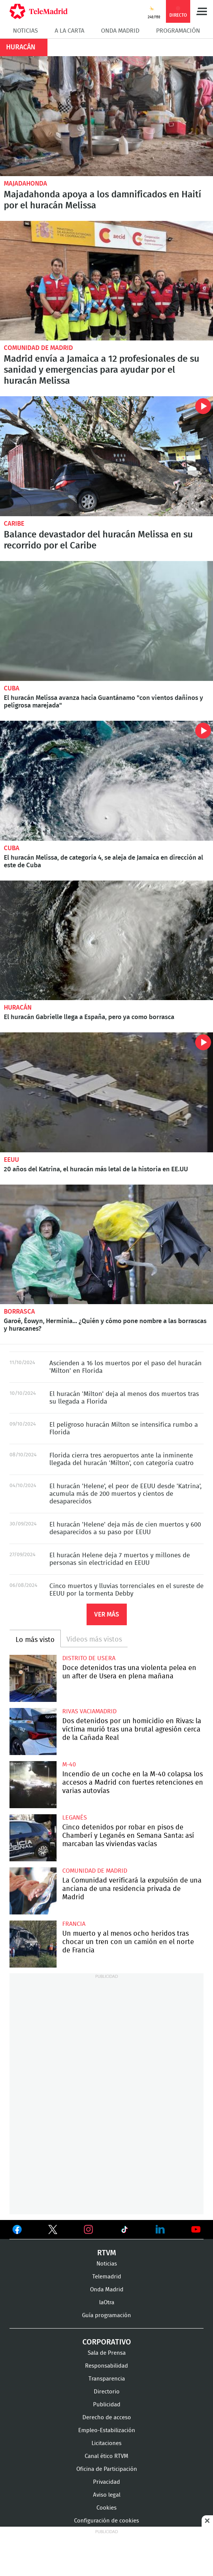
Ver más (106, 1614)
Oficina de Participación (106, 2469)
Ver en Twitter (52, 2231)
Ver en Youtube (196, 2229)
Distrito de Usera (88, 1658)
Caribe (14, 523)
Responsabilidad (106, 2366)
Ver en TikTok (124, 2231)
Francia (73, 1924)
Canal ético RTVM (106, 2456)
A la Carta (69, 31)
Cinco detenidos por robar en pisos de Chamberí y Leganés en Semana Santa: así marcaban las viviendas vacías (33, 1837)
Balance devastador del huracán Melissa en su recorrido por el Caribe (106, 456)
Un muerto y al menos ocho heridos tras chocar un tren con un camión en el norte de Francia (33, 1944)
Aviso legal (106, 2495)
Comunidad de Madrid (38, 348)
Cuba (11, 688)
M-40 (69, 1764)
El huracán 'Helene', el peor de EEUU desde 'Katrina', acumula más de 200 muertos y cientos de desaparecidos (125, 1494)
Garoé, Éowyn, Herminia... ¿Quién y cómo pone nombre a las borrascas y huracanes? (106, 1245)
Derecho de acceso (106, 2417)
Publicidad (106, 2404)
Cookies (106, 2508)
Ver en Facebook (17, 2231)
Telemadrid (106, 2277)
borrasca (19, 1311)
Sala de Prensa (107, 2353)
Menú (201, 11)
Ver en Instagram (88, 2229)
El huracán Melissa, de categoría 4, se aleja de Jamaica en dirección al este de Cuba (106, 781)
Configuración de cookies (106, 2521)
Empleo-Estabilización (106, 2430)
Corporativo (106, 2342)
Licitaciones (106, 2443)
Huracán (18, 1007)
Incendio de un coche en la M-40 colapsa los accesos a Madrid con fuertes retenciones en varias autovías (33, 1784)
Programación (178, 31)
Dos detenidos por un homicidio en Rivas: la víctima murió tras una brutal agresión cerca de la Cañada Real (33, 1731)
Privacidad (106, 2482)
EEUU (11, 1159)
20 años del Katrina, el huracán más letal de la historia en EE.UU (106, 1092)
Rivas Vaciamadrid (89, 1711)
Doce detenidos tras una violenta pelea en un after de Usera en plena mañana (33, 1678)
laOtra (106, 2302)
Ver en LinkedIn (160, 2229)
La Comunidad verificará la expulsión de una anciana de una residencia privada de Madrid (33, 1890)
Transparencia (106, 2379)
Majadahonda (25, 183)
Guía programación (106, 2315)
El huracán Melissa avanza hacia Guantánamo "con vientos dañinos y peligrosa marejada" (106, 621)
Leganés (74, 1818)
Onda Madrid (120, 31)
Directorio (107, 2392)
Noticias (25, 31)
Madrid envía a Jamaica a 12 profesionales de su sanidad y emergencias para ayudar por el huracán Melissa (106, 281)
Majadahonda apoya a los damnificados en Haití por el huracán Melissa (106, 116)
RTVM (106, 2253)
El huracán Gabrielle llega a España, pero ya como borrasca (106, 940)
